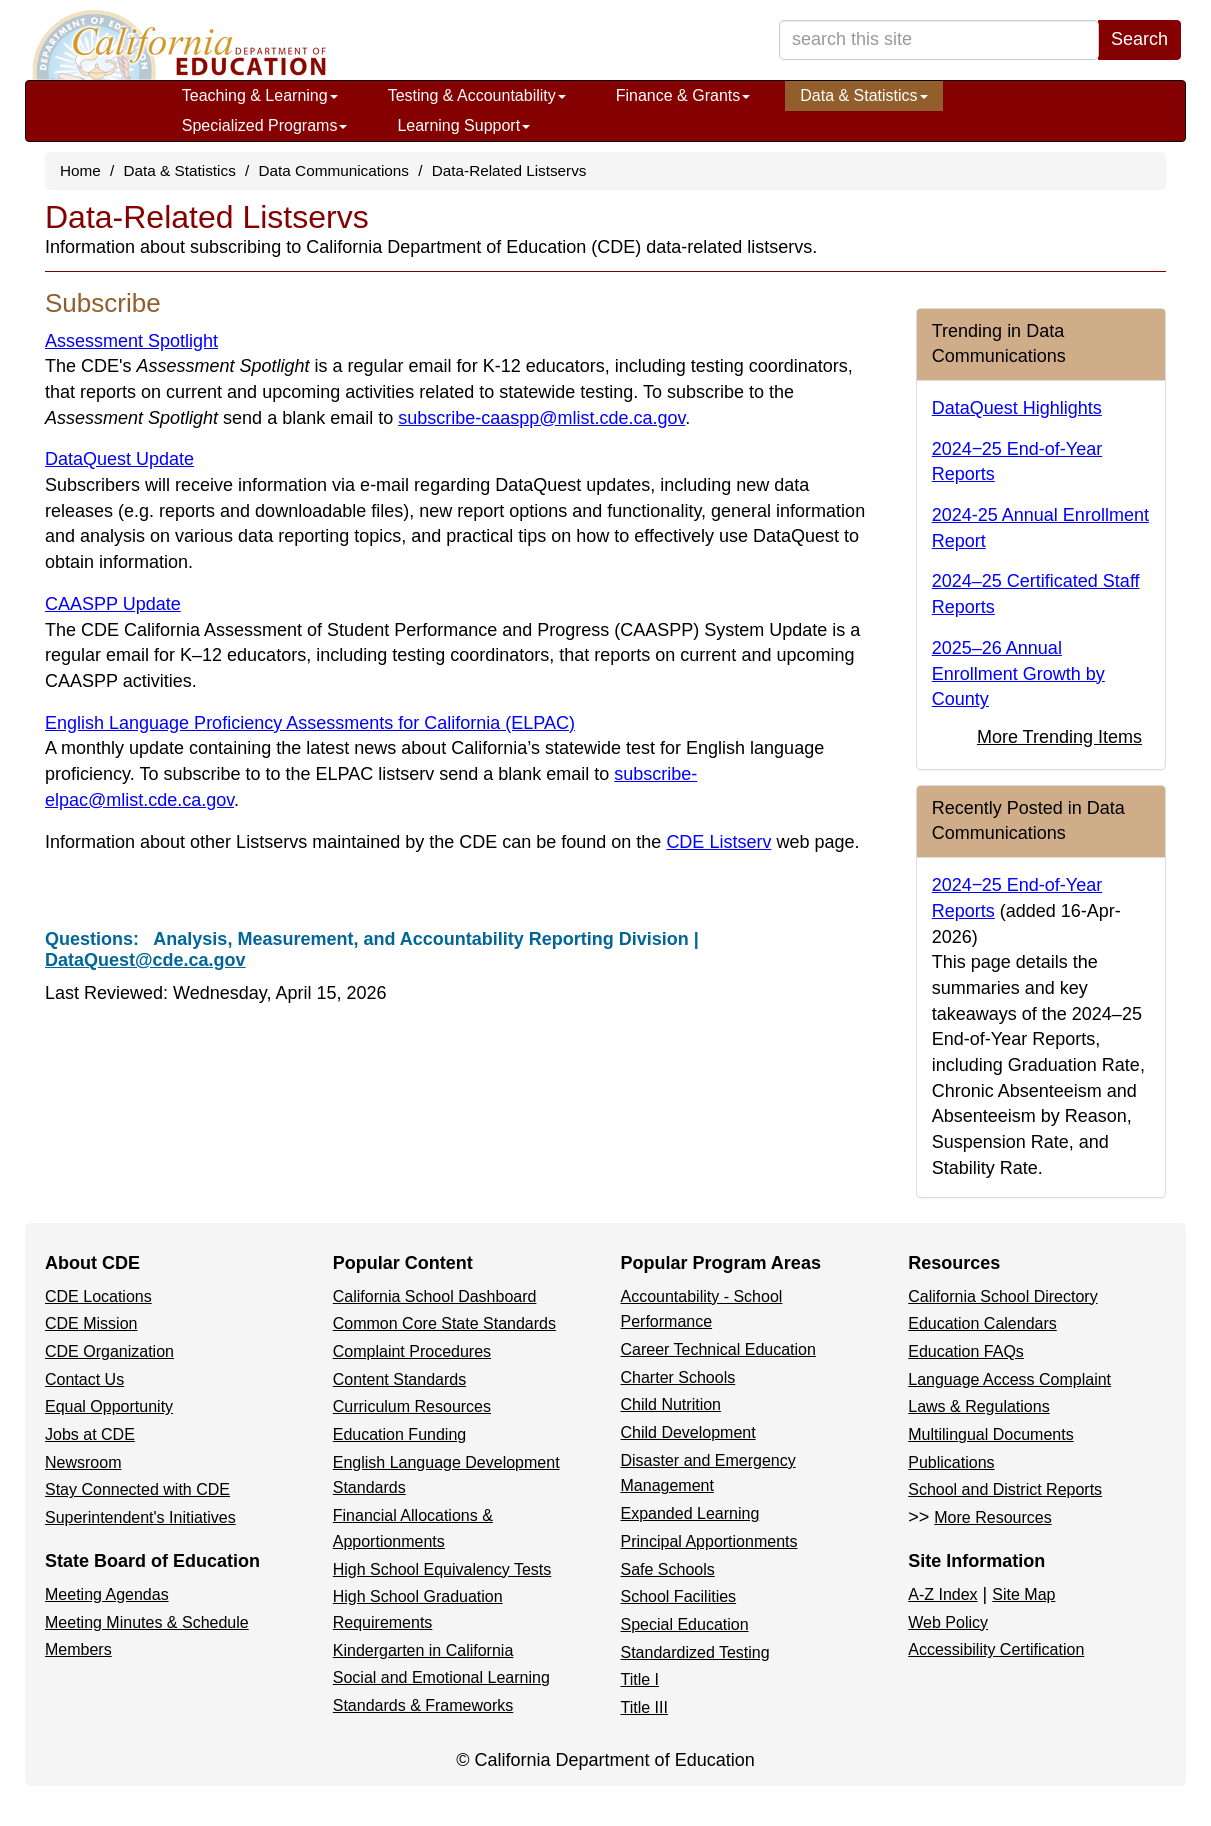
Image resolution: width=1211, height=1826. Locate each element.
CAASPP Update (113, 604)
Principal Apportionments (709, 1541)
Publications (951, 1462)
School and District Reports (1005, 1489)
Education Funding (399, 1434)
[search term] (939, 40)
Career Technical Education (718, 1349)
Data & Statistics (863, 95)
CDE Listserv (718, 842)
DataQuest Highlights (1017, 408)
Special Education (685, 1624)
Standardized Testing (695, 1652)
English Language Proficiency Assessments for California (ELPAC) (310, 723)
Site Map (1023, 1594)
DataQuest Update (119, 459)
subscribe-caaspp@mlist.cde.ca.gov (541, 418)
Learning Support (463, 125)
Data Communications (334, 170)
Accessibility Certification (996, 1649)
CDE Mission (91, 1323)
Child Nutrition (671, 1404)
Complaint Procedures (412, 1351)
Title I (640, 1679)
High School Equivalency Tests (442, 1569)
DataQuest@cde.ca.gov (145, 960)
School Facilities (679, 1596)
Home (80, 170)
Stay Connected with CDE (137, 1489)
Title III (644, 1707)
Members (78, 1649)
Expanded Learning (690, 1513)
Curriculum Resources (412, 1406)
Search (1139, 39)
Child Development (688, 1432)
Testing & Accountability (477, 95)
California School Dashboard (435, 1296)
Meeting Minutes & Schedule (147, 1622)
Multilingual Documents (990, 1434)
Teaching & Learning (260, 95)
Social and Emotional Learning (441, 1677)
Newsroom (83, 1462)
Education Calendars (982, 1323)
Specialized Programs (265, 125)
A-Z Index (942, 1594)
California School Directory (1002, 1296)
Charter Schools (678, 1377)
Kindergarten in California (423, 1650)
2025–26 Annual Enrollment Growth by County (1018, 673)
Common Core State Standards (444, 1323)
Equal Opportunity (109, 1406)
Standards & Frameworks (423, 1705)
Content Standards (399, 1379)
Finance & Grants (683, 95)
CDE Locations (98, 1296)
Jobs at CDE (90, 1434)
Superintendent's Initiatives (140, 1517)
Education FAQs (966, 1351)
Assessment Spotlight (131, 341)
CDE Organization (109, 1351)
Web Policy (948, 1622)
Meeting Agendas (107, 1594)
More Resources (992, 1517)
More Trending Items (1059, 737)
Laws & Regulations (978, 1406)
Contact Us (84, 1379)
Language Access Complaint (1009, 1379)
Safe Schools (668, 1569)
